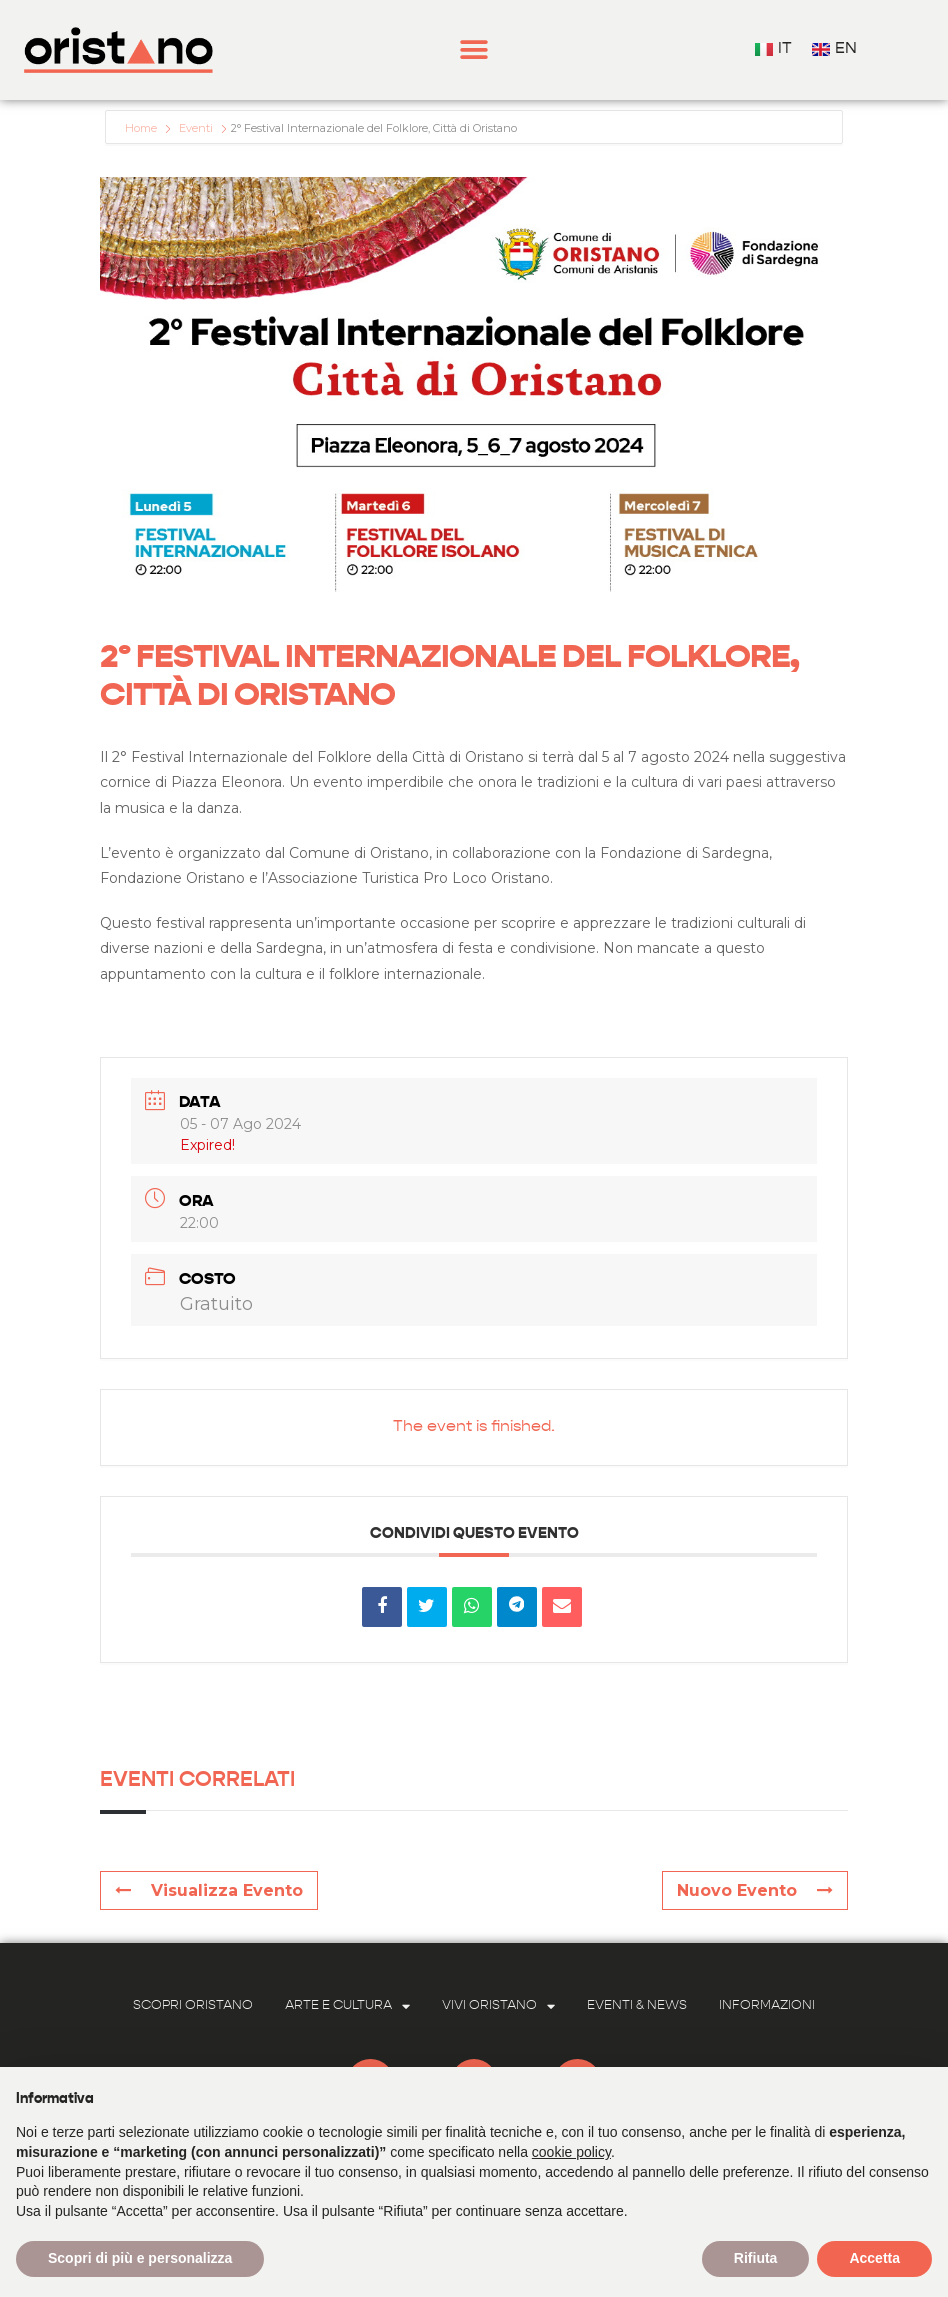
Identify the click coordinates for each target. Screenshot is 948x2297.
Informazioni (767, 2005)
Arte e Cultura (347, 2006)
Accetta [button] (874, 2258)
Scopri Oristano (193, 2005)
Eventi (196, 128)
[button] (474, 50)
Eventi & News (637, 2005)
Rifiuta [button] (756, 2258)
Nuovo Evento (755, 1890)
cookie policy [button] (571, 2152)
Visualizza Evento (209, 1890)
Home (142, 128)
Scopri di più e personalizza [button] (140, 2258)
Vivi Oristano (498, 2006)
